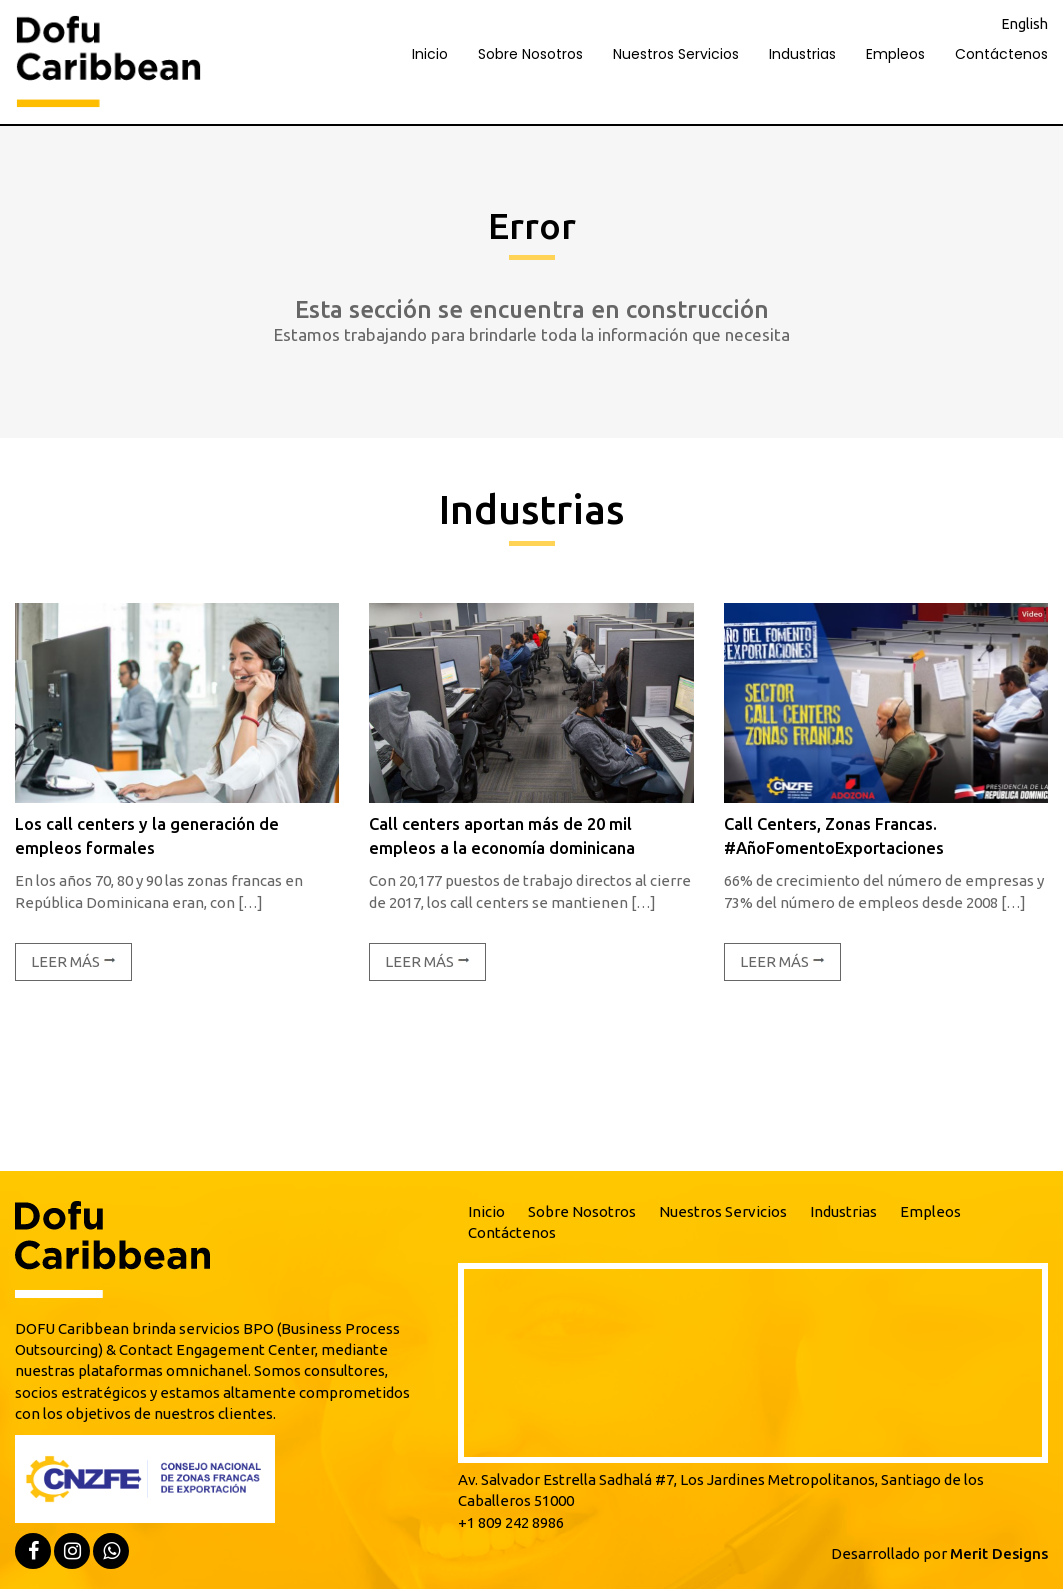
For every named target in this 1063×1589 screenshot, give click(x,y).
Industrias (802, 54)
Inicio (430, 54)
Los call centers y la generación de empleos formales (147, 836)
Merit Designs (999, 1553)
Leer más (73, 961)
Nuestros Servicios (676, 54)
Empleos (895, 54)
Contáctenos (1001, 54)
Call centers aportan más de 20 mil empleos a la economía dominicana (502, 836)
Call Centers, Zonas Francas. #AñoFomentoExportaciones (834, 836)
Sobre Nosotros (530, 54)
